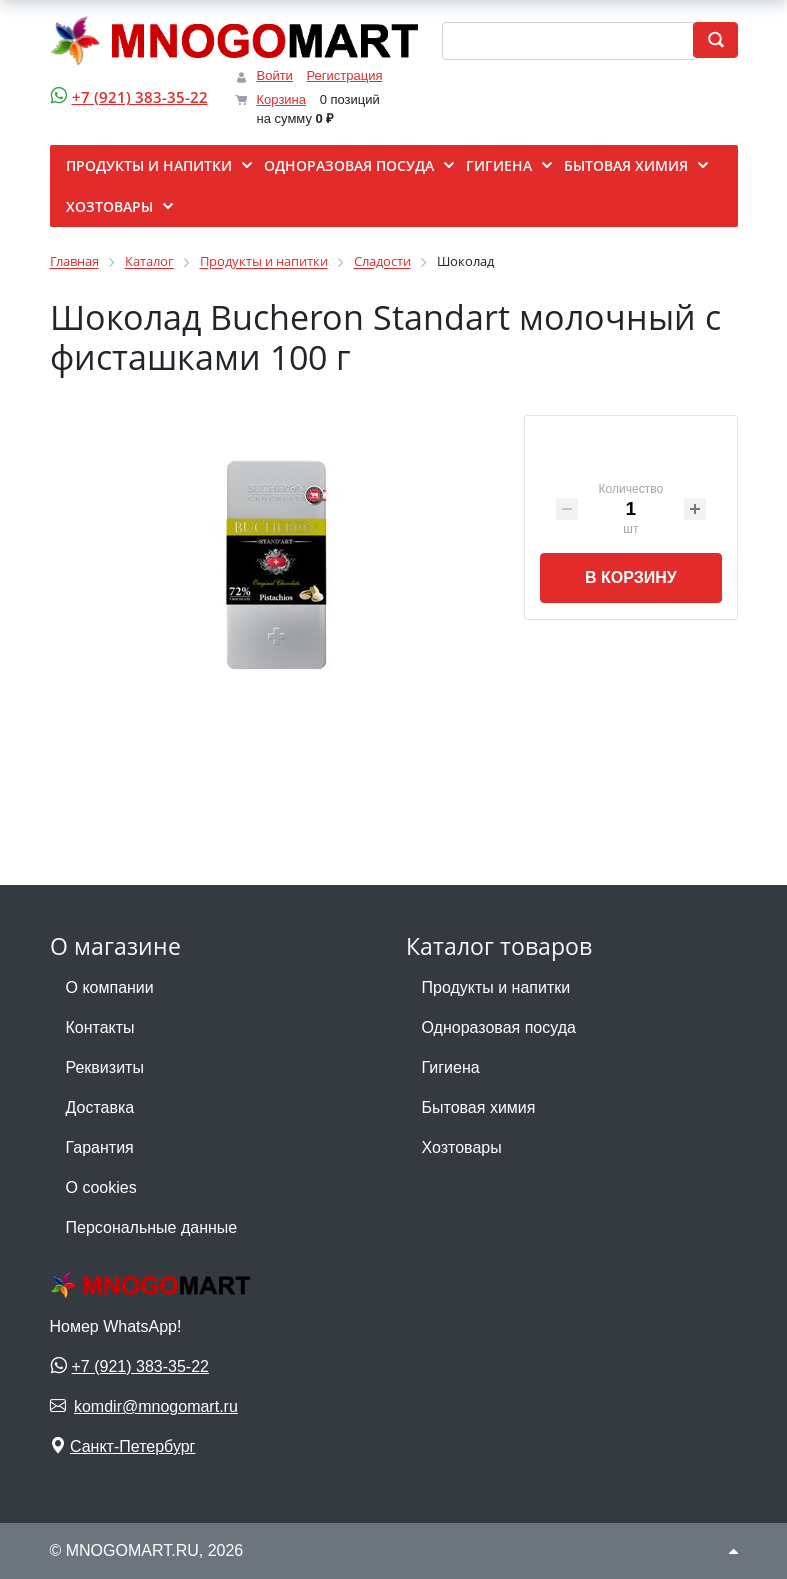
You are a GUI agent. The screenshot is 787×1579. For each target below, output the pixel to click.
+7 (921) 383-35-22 (140, 97)
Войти (275, 75)
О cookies (101, 1187)
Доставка (100, 1107)
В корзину (631, 577)
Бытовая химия (479, 1107)
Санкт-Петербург (132, 1446)
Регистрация (345, 75)
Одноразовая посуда (499, 1027)
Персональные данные (152, 1227)
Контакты (100, 1027)
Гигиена (451, 1067)
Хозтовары (462, 1147)
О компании (110, 987)
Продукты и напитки (496, 987)
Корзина (282, 99)
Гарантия (100, 1147)
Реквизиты (105, 1067)
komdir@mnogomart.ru (156, 1406)
